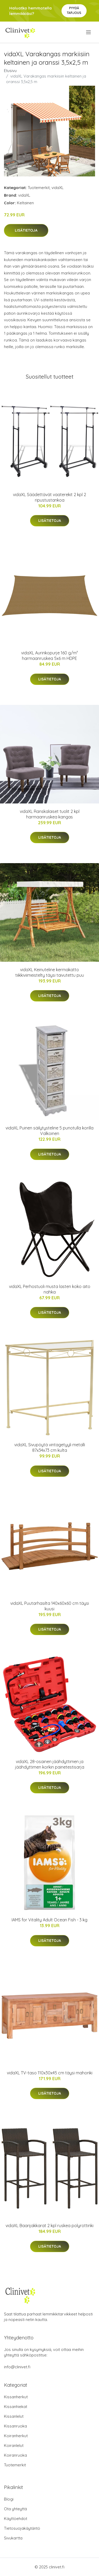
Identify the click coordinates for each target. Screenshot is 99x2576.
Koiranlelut (13, 2445)
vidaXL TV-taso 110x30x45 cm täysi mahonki (49, 2072)
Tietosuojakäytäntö (22, 2528)
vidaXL (57, 187)
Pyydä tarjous (74, 10)
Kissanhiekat (15, 2406)
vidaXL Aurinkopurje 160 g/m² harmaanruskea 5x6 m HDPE (49, 655)
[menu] (89, 32)
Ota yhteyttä (15, 2508)
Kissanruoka (15, 2426)
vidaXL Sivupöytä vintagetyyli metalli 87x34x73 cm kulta (49, 1447)
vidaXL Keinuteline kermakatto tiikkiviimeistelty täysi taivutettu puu (49, 972)
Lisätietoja (26, 230)
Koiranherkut (16, 2435)
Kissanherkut (16, 2396)
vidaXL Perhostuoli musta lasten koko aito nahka (49, 1289)
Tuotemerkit (39, 187)
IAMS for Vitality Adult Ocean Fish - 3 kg (49, 1919)
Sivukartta (13, 2538)
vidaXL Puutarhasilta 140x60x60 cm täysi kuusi (49, 1606)
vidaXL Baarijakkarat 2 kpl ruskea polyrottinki (49, 2225)
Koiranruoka (15, 2455)
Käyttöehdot (15, 2518)
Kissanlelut (13, 2416)
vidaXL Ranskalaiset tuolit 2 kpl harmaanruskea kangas (49, 814)
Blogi (8, 2499)
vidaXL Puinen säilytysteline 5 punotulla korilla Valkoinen (49, 1130)
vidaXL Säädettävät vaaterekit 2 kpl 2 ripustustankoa (49, 497)
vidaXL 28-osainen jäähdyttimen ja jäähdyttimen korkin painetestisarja (49, 1764)
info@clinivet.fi (17, 2366)
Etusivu (10, 70)
